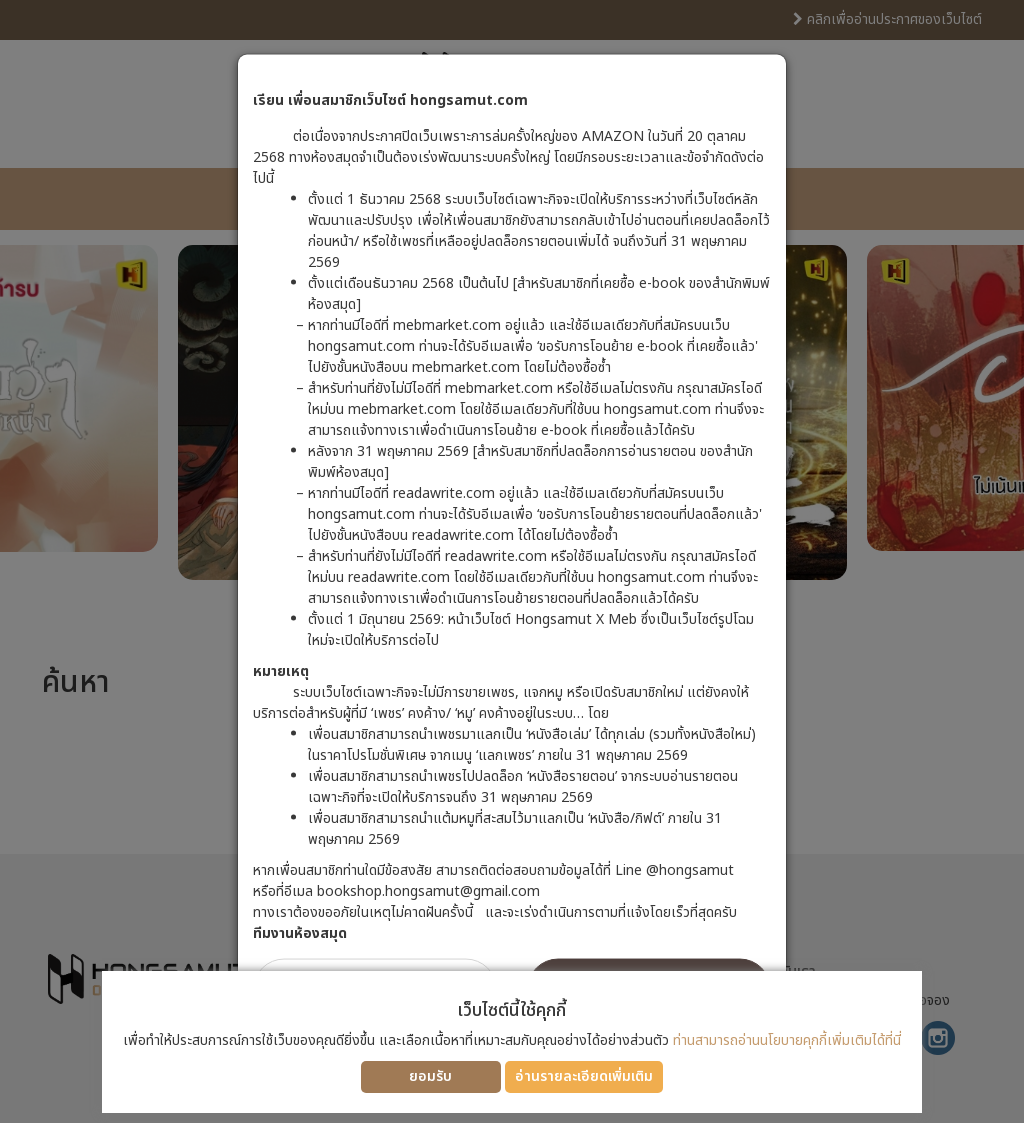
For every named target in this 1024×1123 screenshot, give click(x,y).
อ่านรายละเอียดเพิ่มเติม (584, 1076)
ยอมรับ (430, 1076)
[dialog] (512, 561)
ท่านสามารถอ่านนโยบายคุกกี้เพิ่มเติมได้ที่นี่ (787, 1040)
